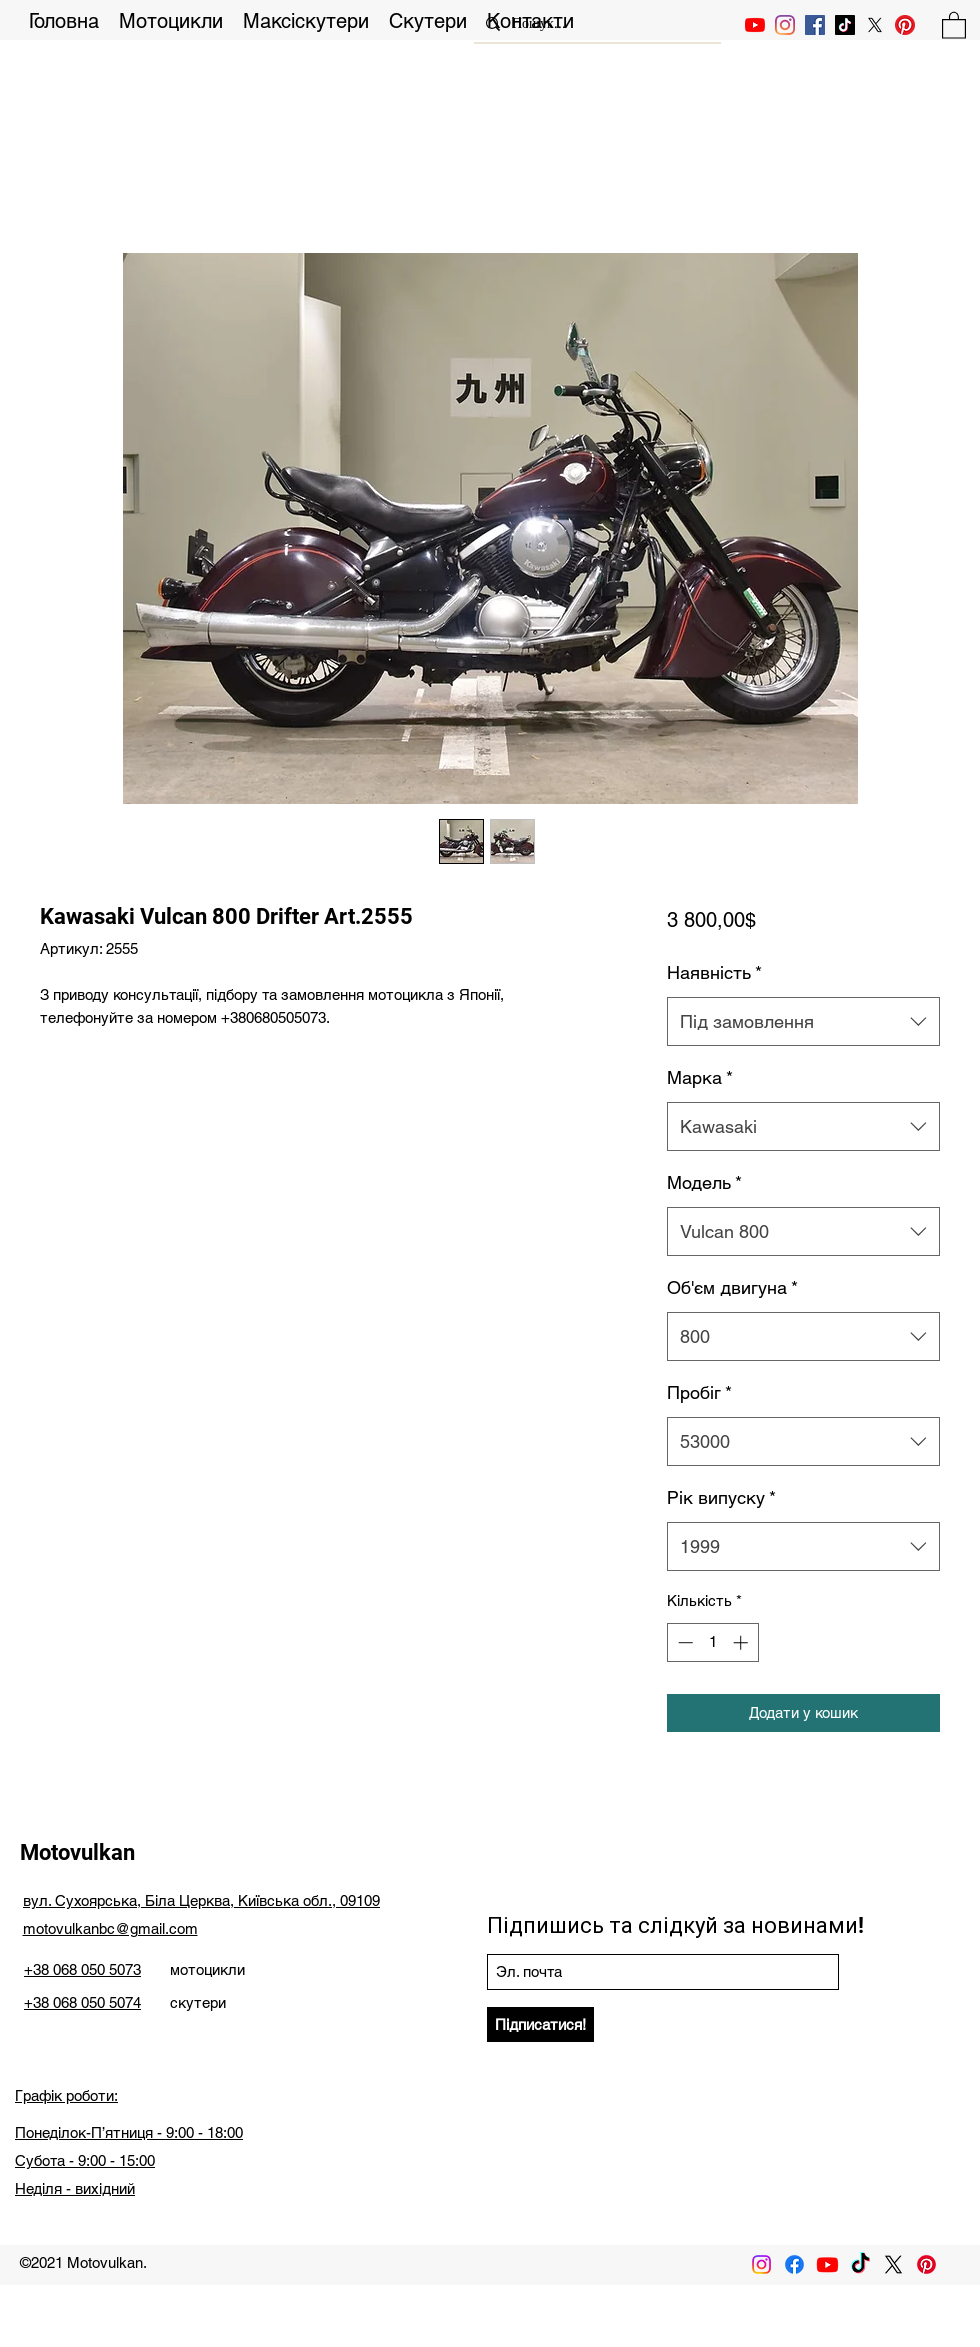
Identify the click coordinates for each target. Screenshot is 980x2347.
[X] (875, 25)
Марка (700, 1077)
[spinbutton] (712, 1642)
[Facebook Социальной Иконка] (815, 25)
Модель (704, 1182)
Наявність (714, 972)
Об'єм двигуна (732, 1287)
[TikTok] (845, 25)
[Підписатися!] (540, 2024)
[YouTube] (755, 25)
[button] (954, 24)
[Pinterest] (905, 25)
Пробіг (699, 1392)
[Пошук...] (595, 24)
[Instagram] (785, 25)
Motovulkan (77, 1852)
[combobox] (803, 1022)
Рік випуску (721, 1497)
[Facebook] (794, 2264)
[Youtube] (827, 2264)
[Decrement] (683, 1642)
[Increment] (742, 1642)
